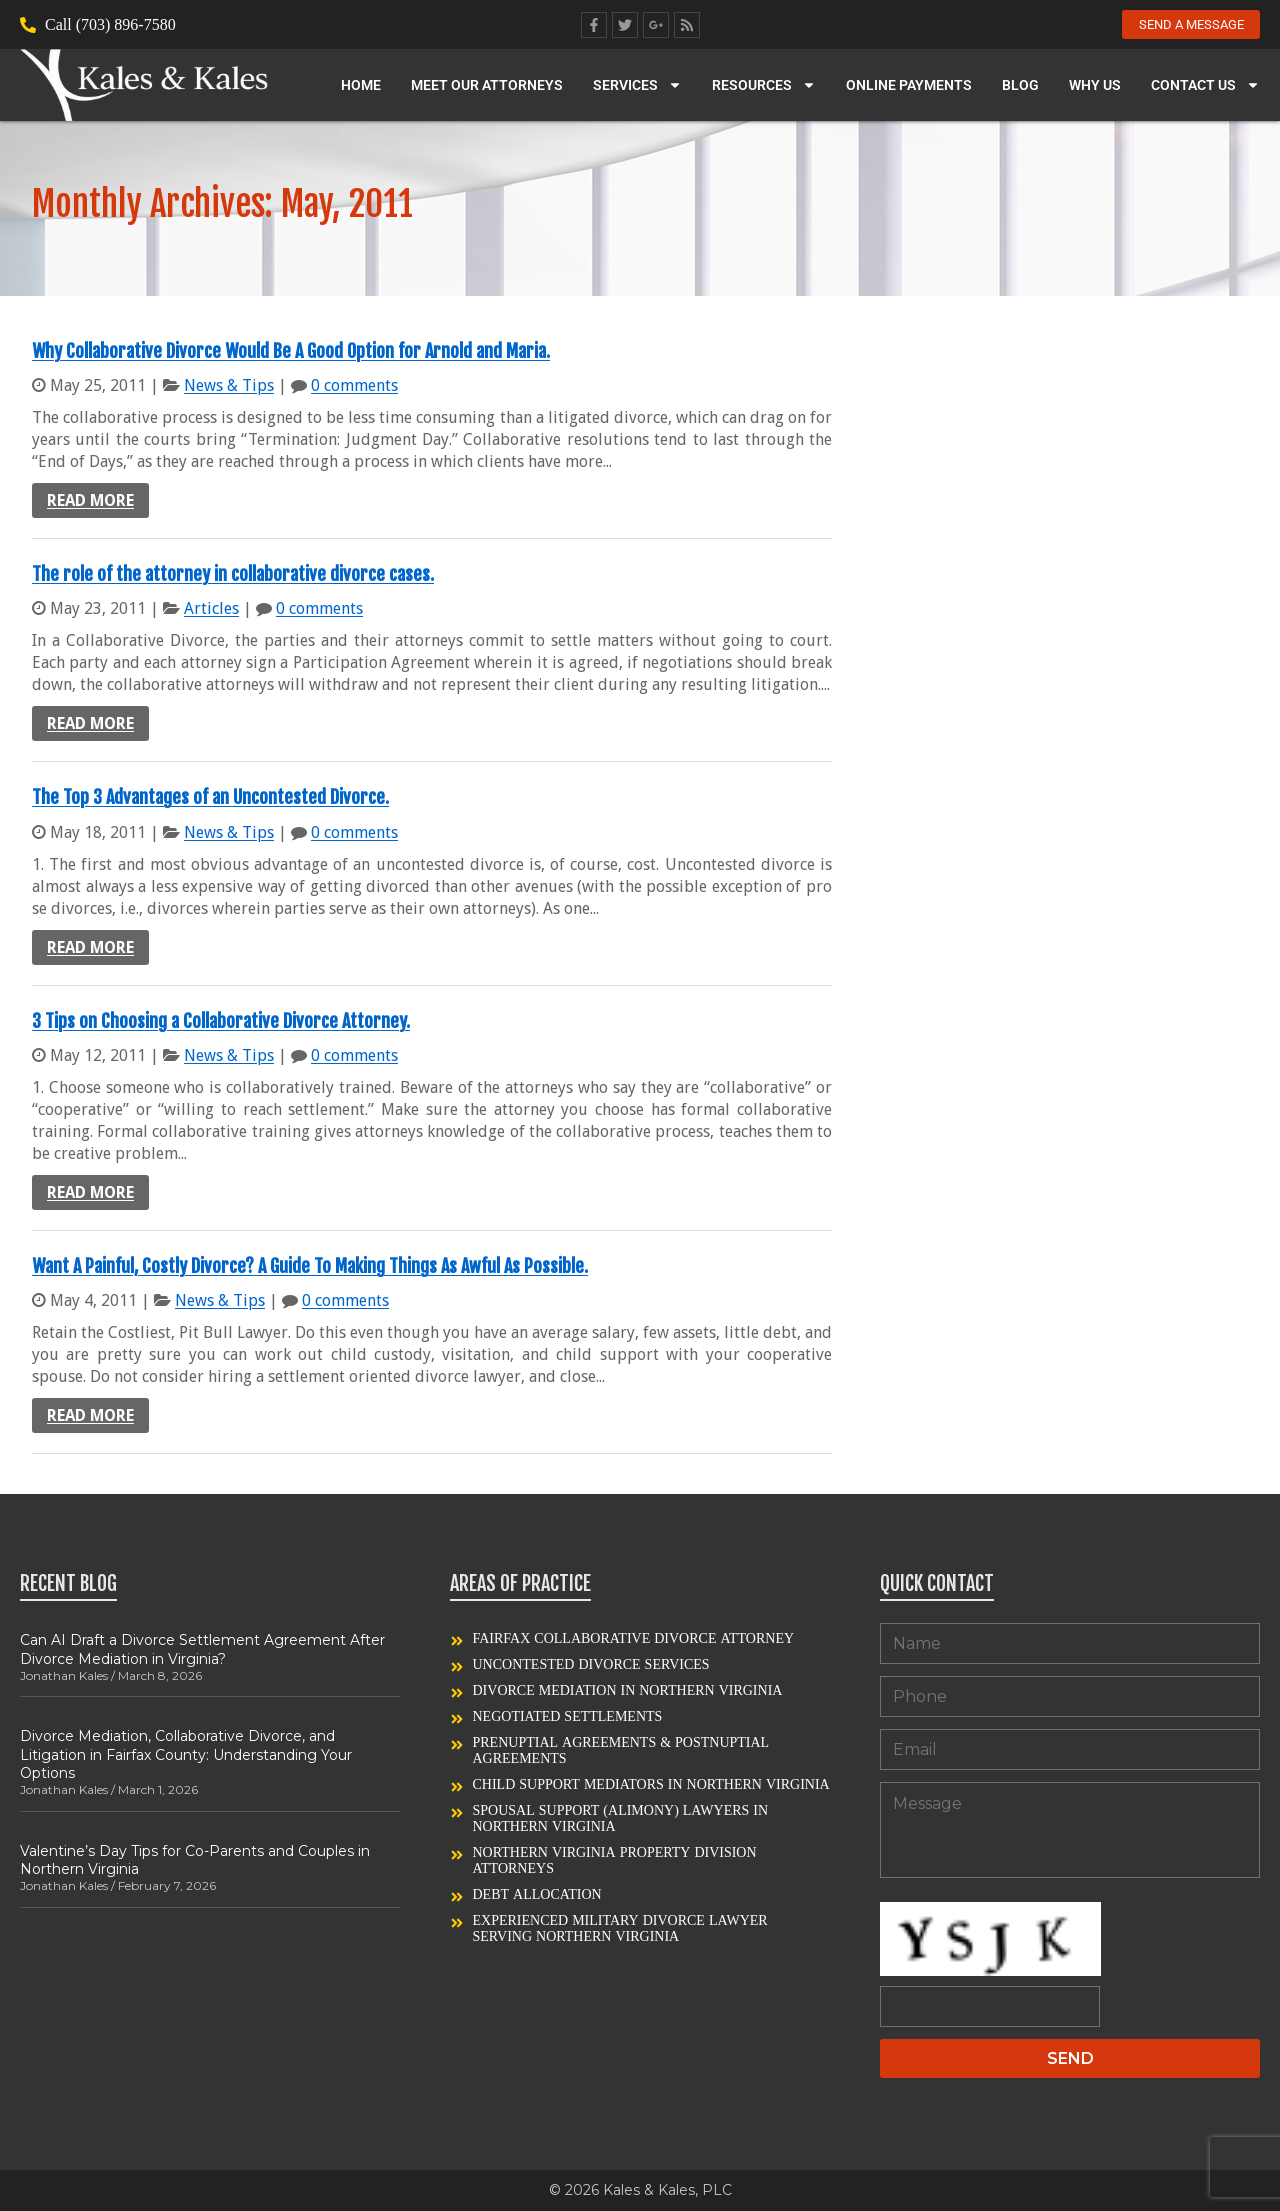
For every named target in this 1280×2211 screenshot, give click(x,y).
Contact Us (1205, 88)
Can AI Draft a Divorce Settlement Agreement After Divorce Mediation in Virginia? (202, 1649)
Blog (1020, 88)
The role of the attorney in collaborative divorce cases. (233, 574)
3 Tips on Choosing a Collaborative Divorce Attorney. (221, 1021)
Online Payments (909, 88)
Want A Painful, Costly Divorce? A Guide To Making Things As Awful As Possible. (310, 1266)
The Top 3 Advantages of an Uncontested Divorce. (210, 797)
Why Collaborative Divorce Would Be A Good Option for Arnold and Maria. (291, 351)
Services (637, 88)
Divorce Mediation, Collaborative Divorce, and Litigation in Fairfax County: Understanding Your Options (186, 1754)
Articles (211, 608)
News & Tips (229, 385)
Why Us (1095, 88)
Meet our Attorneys (487, 88)
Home (361, 88)
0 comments (354, 385)
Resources (764, 88)
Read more (90, 500)
